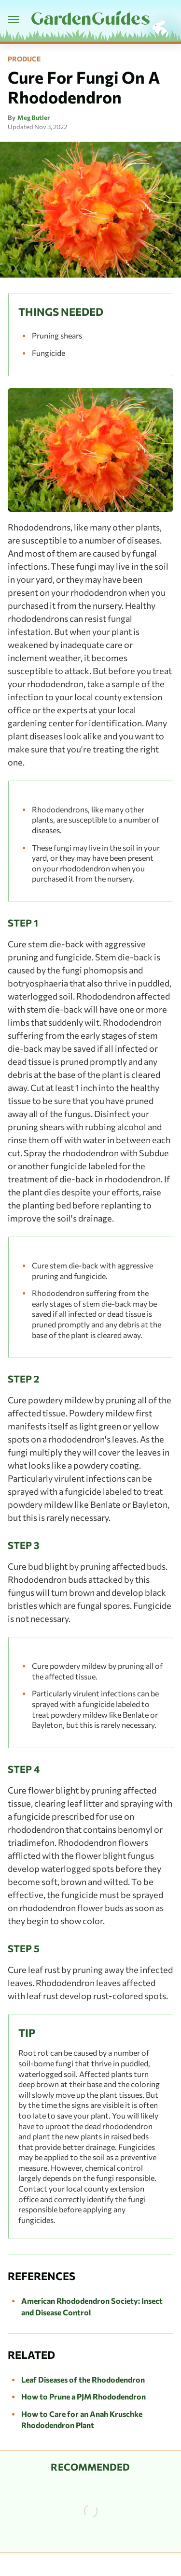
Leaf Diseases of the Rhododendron (83, 2379)
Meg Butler (33, 117)
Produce (24, 59)
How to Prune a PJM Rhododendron (83, 2396)
